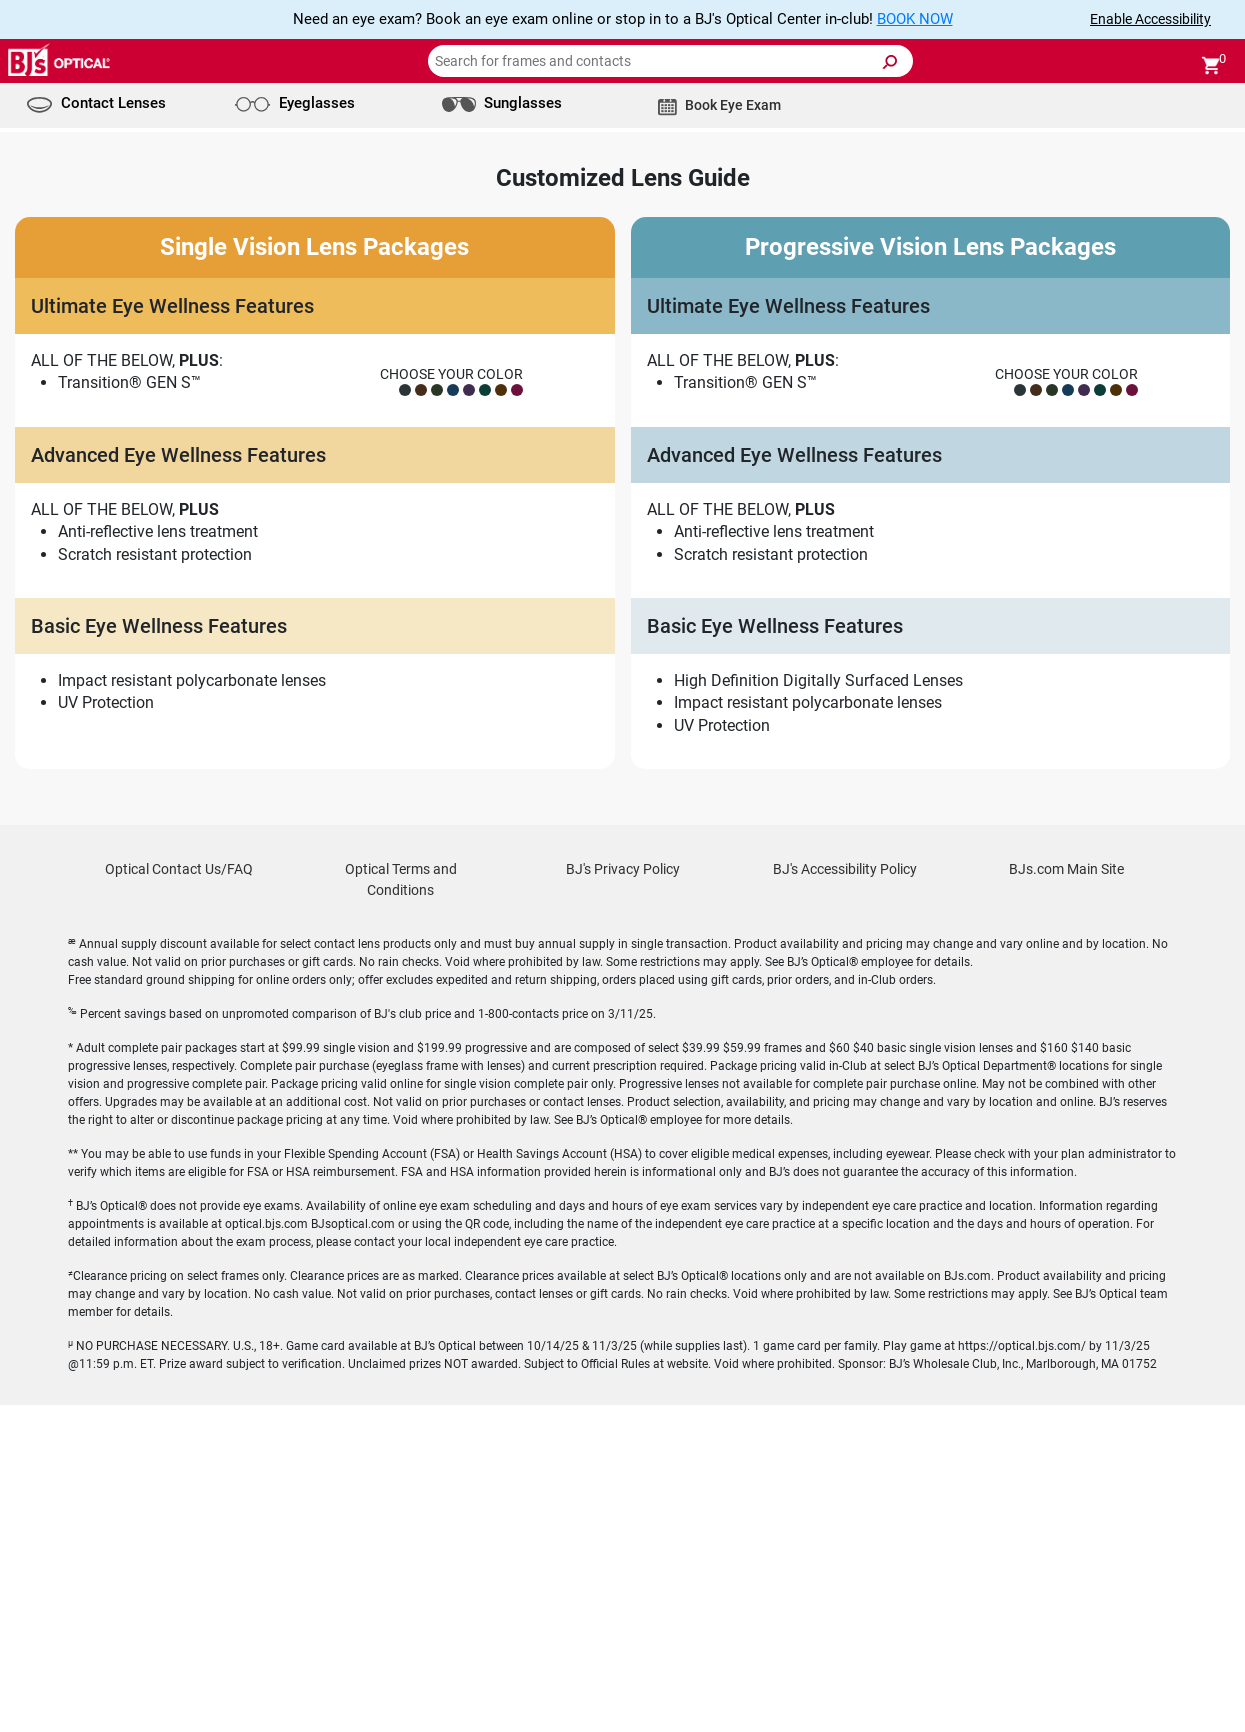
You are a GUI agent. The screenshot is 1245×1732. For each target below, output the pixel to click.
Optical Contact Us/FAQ (179, 1196)
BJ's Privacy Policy (623, 1196)
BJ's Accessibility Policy (845, 1196)
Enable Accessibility (1150, 19)
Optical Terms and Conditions (401, 1206)
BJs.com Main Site (1066, 1196)
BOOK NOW (915, 19)
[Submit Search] (889, 62)
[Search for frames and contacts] (670, 61)
